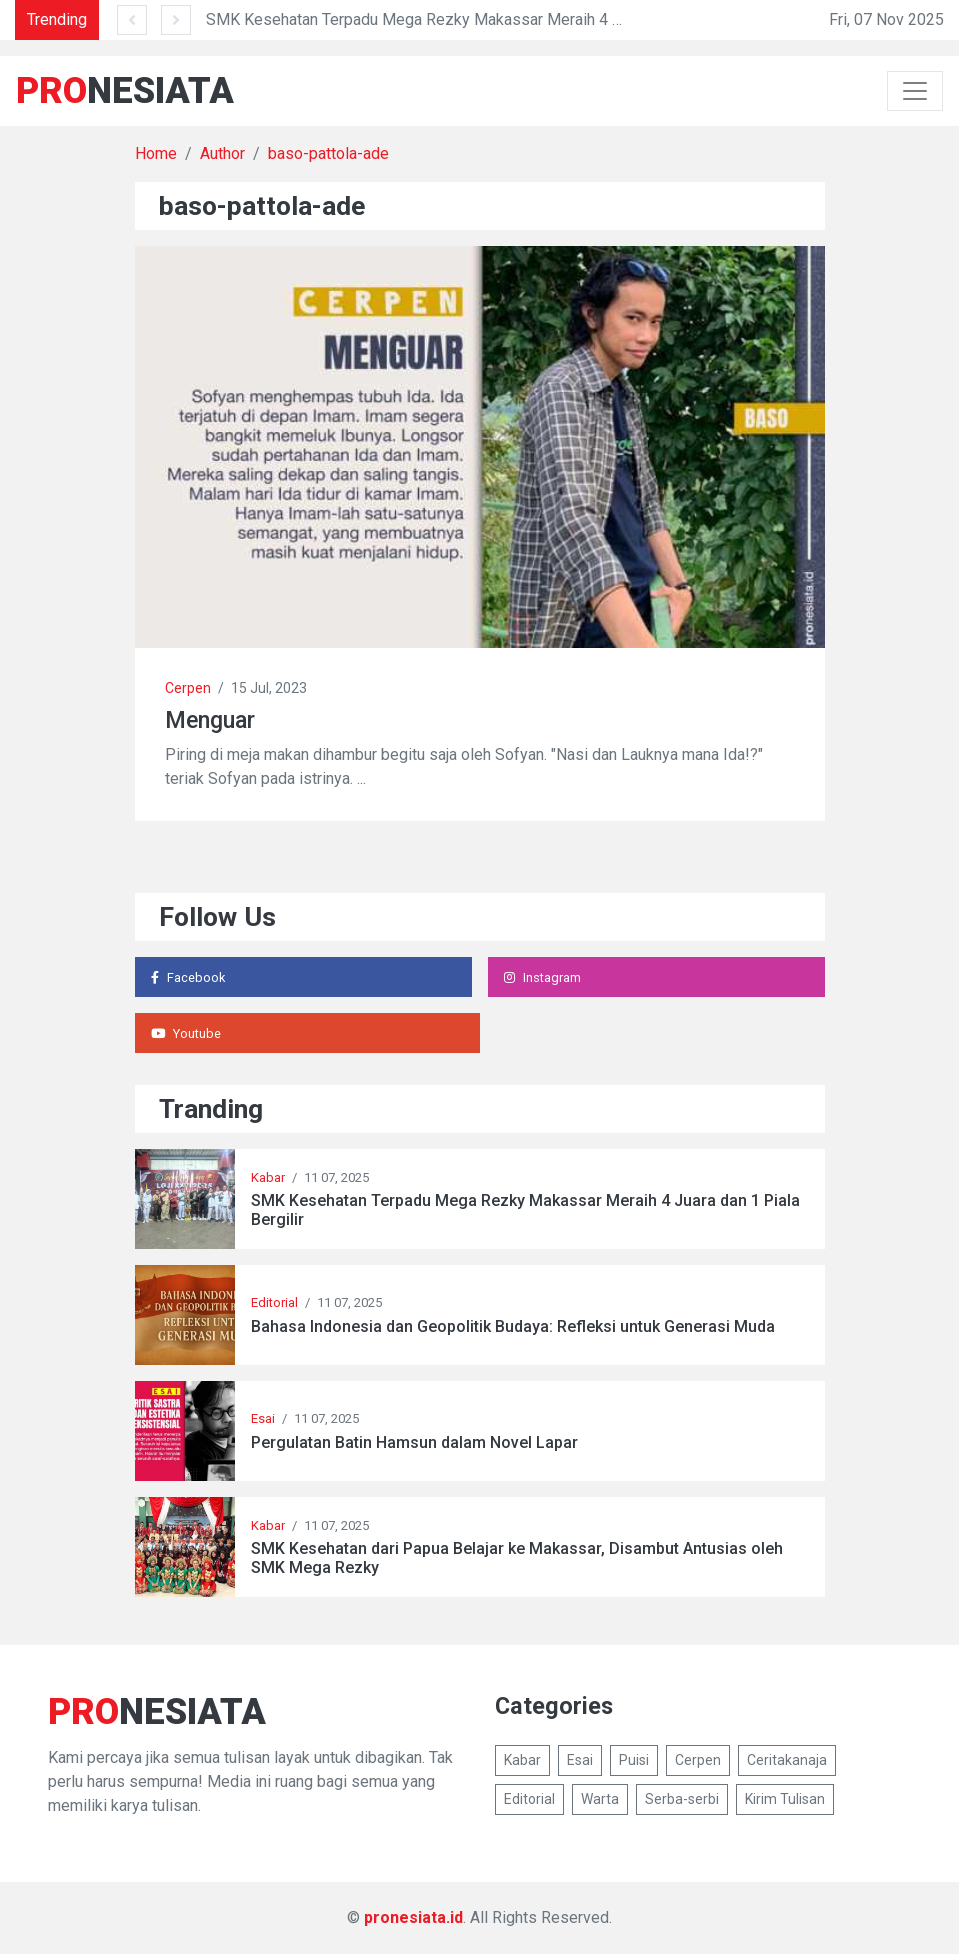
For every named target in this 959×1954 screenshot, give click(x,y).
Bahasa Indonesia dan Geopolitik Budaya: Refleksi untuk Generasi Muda (513, 1326)
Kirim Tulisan (785, 1799)
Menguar (210, 720)
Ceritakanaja (787, 1760)
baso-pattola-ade (328, 153)
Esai (263, 1418)
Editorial (274, 1302)
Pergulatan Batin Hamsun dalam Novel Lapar (414, 1442)
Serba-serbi (682, 1799)
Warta (600, 1799)
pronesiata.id (413, 1917)
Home (156, 153)
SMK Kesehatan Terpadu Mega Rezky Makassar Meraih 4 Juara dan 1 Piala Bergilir (495, 19)
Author (222, 153)
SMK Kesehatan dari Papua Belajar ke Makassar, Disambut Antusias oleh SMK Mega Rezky (517, 1558)
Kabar (268, 1177)
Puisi (634, 1760)
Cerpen (188, 688)
